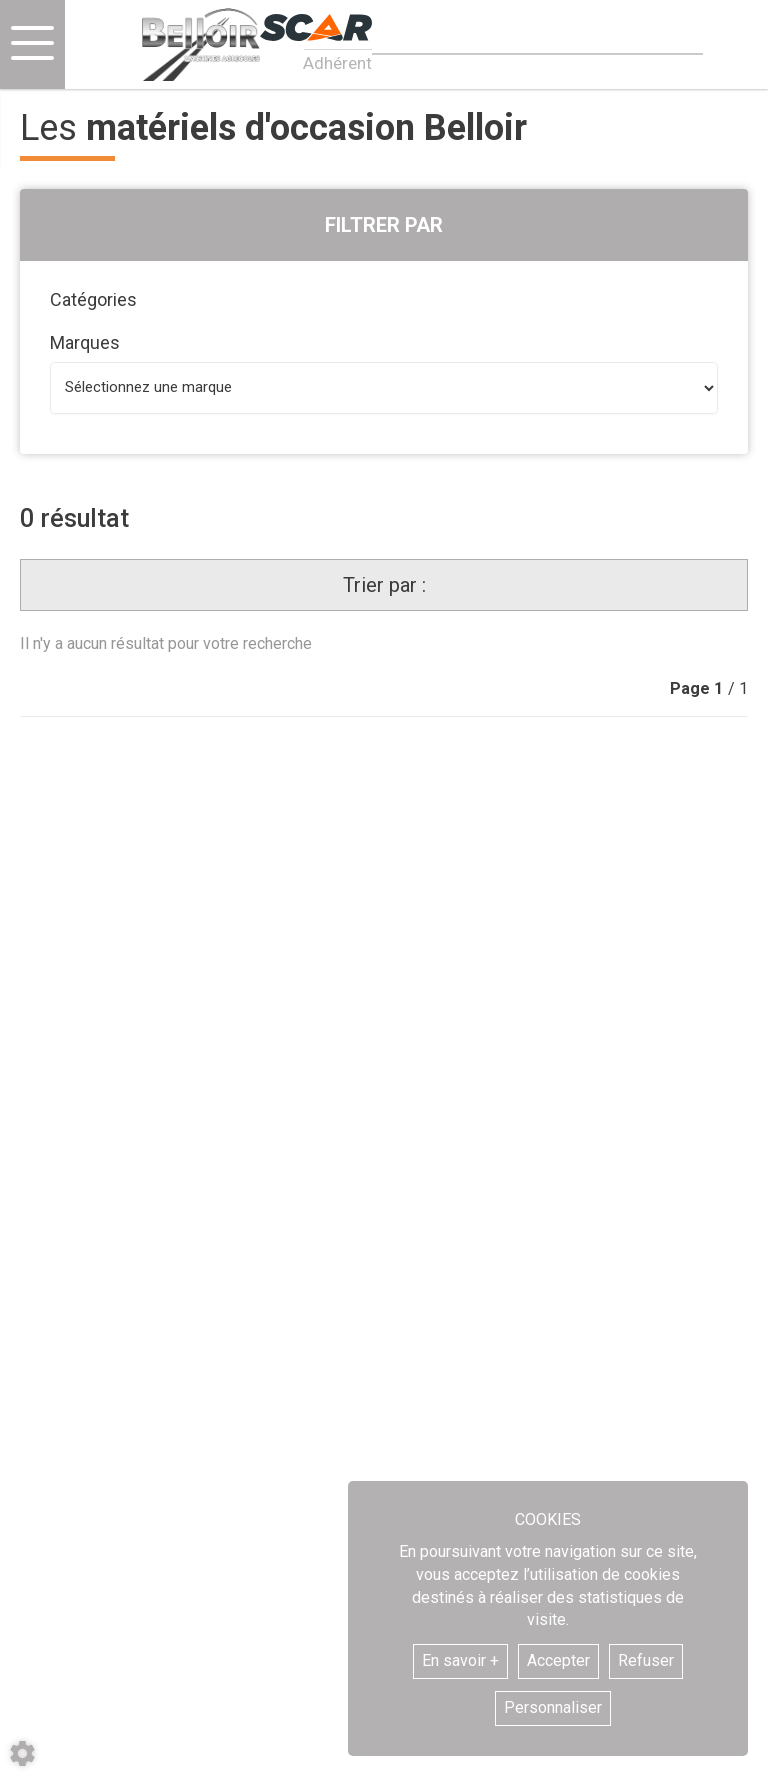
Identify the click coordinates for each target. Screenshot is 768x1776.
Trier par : (384, 585)
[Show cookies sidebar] (22, 1753)
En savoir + (460, 1660)
